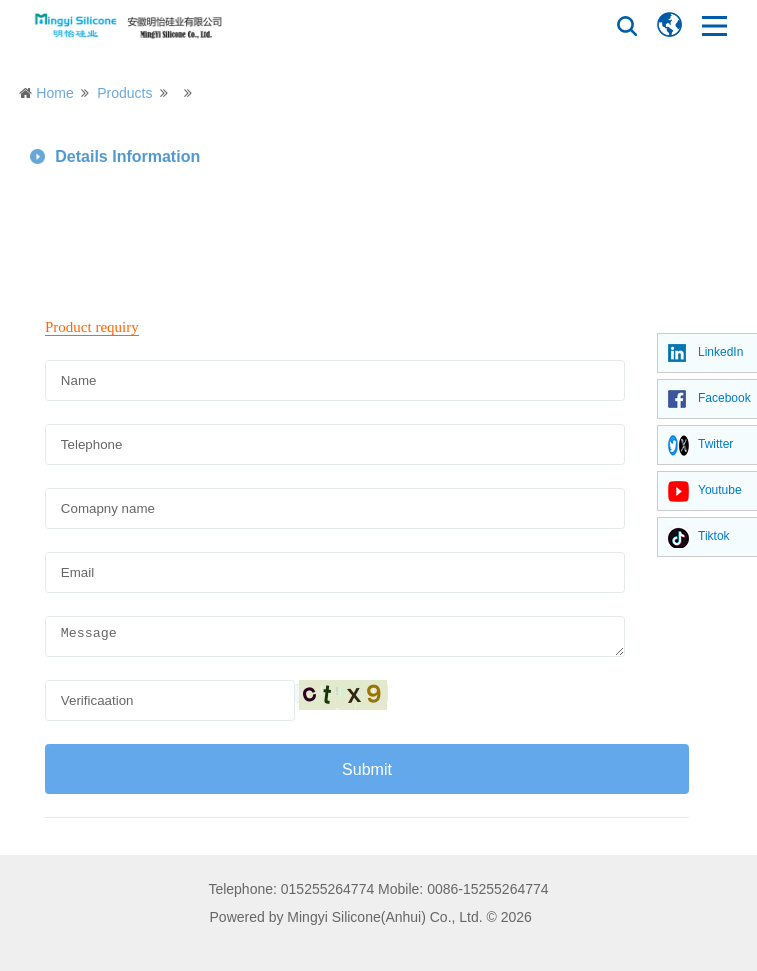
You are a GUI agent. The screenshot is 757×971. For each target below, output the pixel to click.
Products (124, 93)
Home (54, 93)
